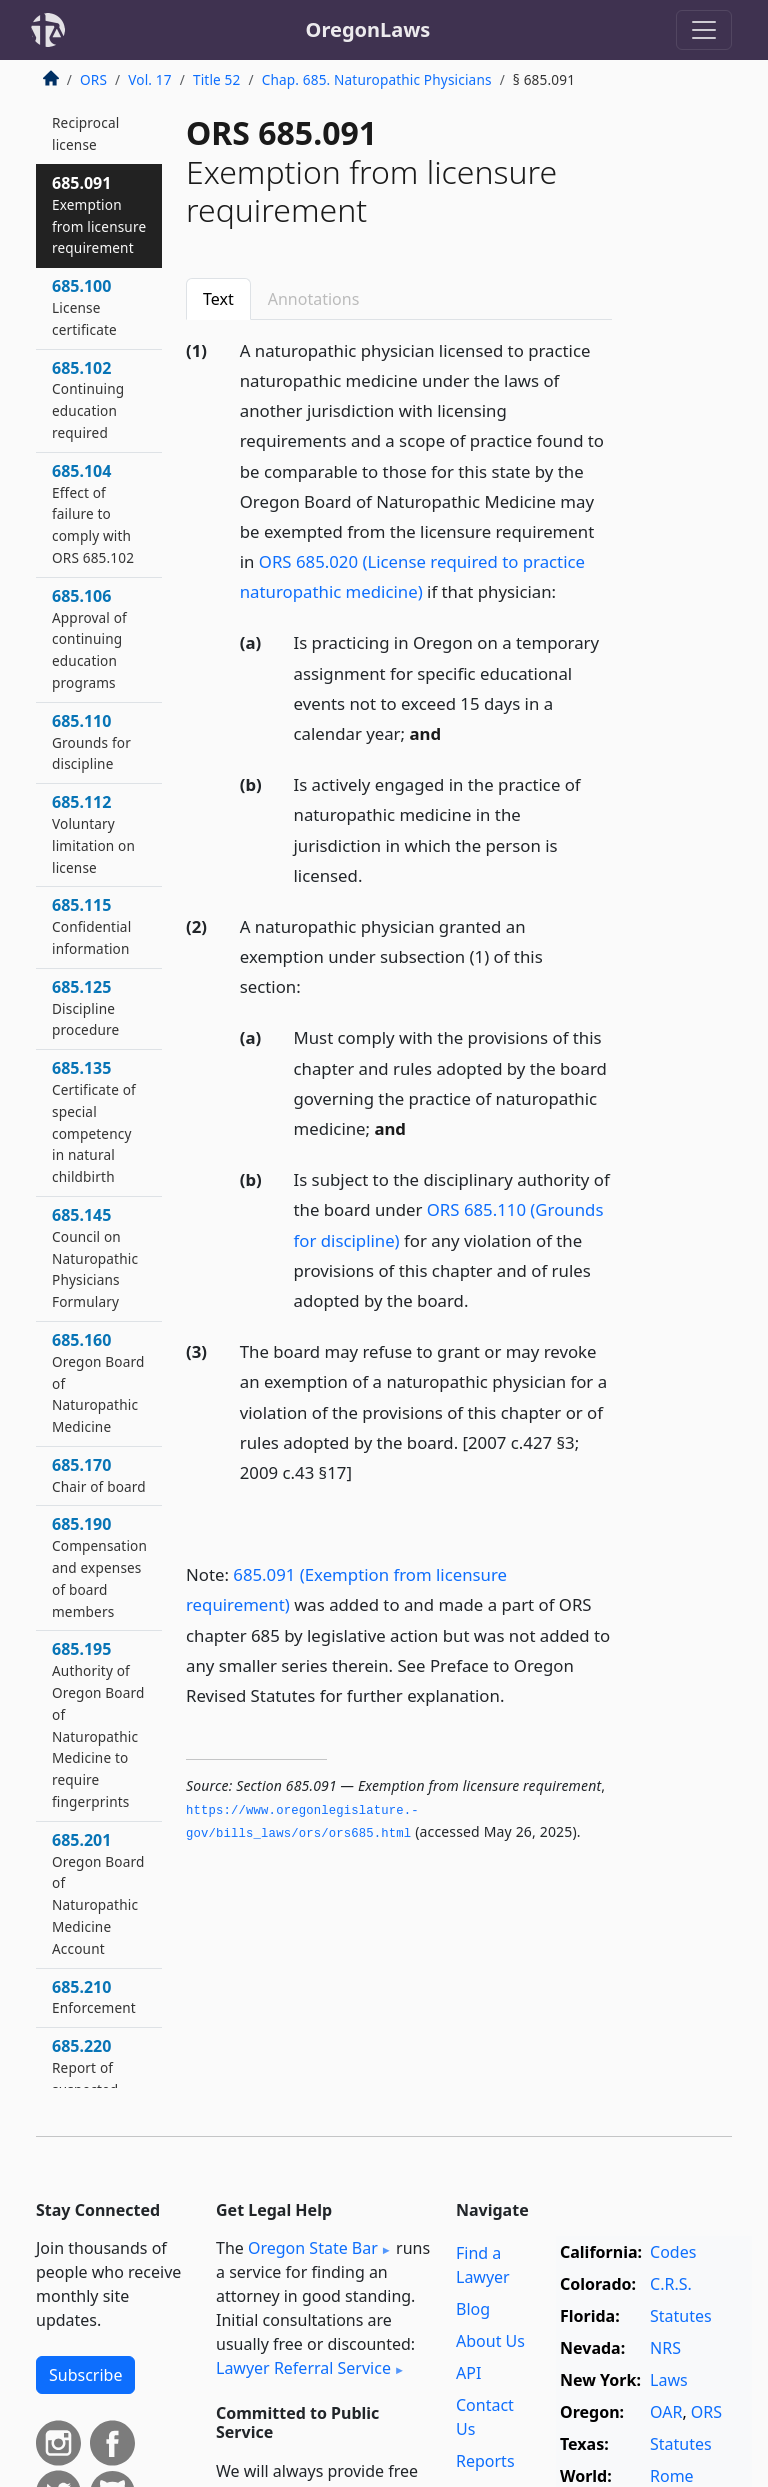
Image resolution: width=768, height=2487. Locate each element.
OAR (666, 2412)
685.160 (98, 1382)
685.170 (99, 1475)
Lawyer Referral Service (303, 2368)
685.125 (85, 1008)
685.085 (85, 123)
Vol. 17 (149, 79)
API (468, 2373)
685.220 (85, 2077)
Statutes (681, 2316)
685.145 (95, 1257)
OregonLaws (368, 29)
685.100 (84, 307)
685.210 (94, 1997)
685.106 (89, 638)
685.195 (98, 1724)
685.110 (91, 742)
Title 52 (217, 79)
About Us (490, 2341)
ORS (93, 79)
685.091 (99, 214)
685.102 (88, 399)
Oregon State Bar (313, 2248)
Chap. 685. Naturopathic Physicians (377, 79)
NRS (665, 2348)
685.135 (94, 1121)
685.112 (93, 833)
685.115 (91, 926)
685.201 (98, 1893)
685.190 (99, 1566)
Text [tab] (218, 299)
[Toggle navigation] (704, 30)
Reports (485, 2461)
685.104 (93, 513)
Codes (673, 2252)
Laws (669, 2380)
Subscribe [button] (85, 2375)
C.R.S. (671, 2284)
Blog (473, 2309)
